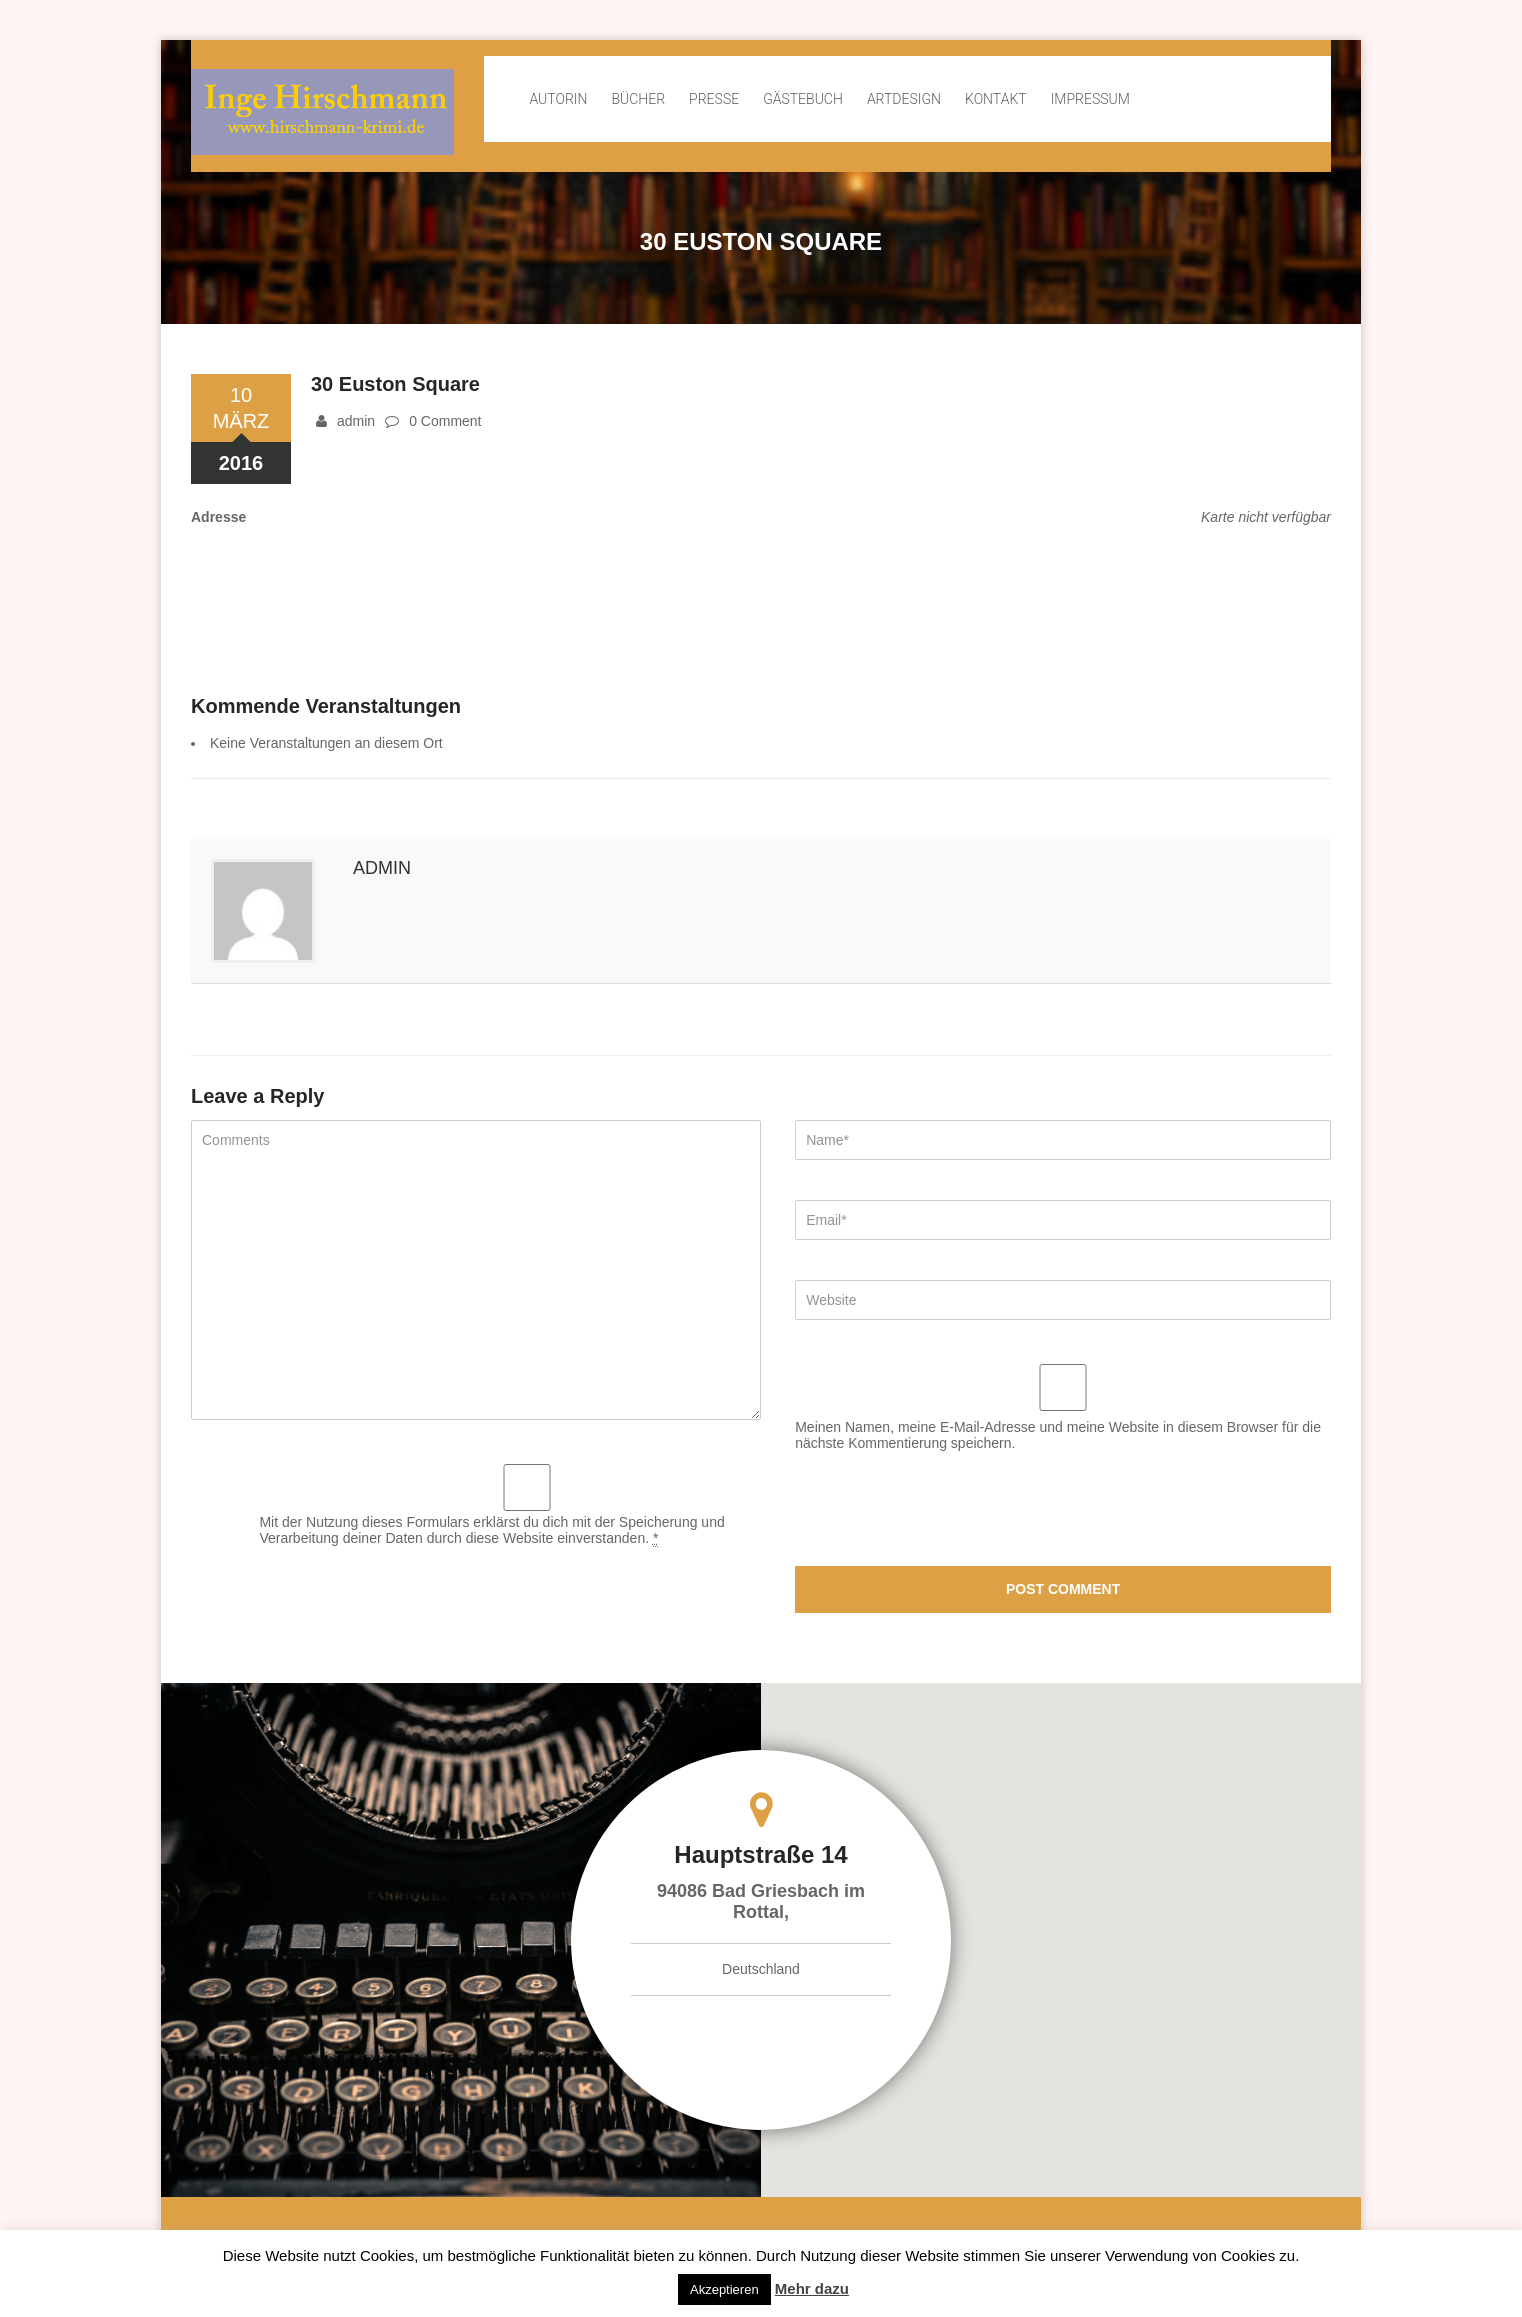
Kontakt (996, 99)
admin (356, 421)
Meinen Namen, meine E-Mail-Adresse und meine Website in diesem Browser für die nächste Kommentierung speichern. (1058, 1435)
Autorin (558, 99)
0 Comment (445, 421)
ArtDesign (904, 99)
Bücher (638, 99)
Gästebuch (803, 99)
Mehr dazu (812, 2288)
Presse (714, 99)
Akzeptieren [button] (724, 2289)
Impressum (1090, 99)
